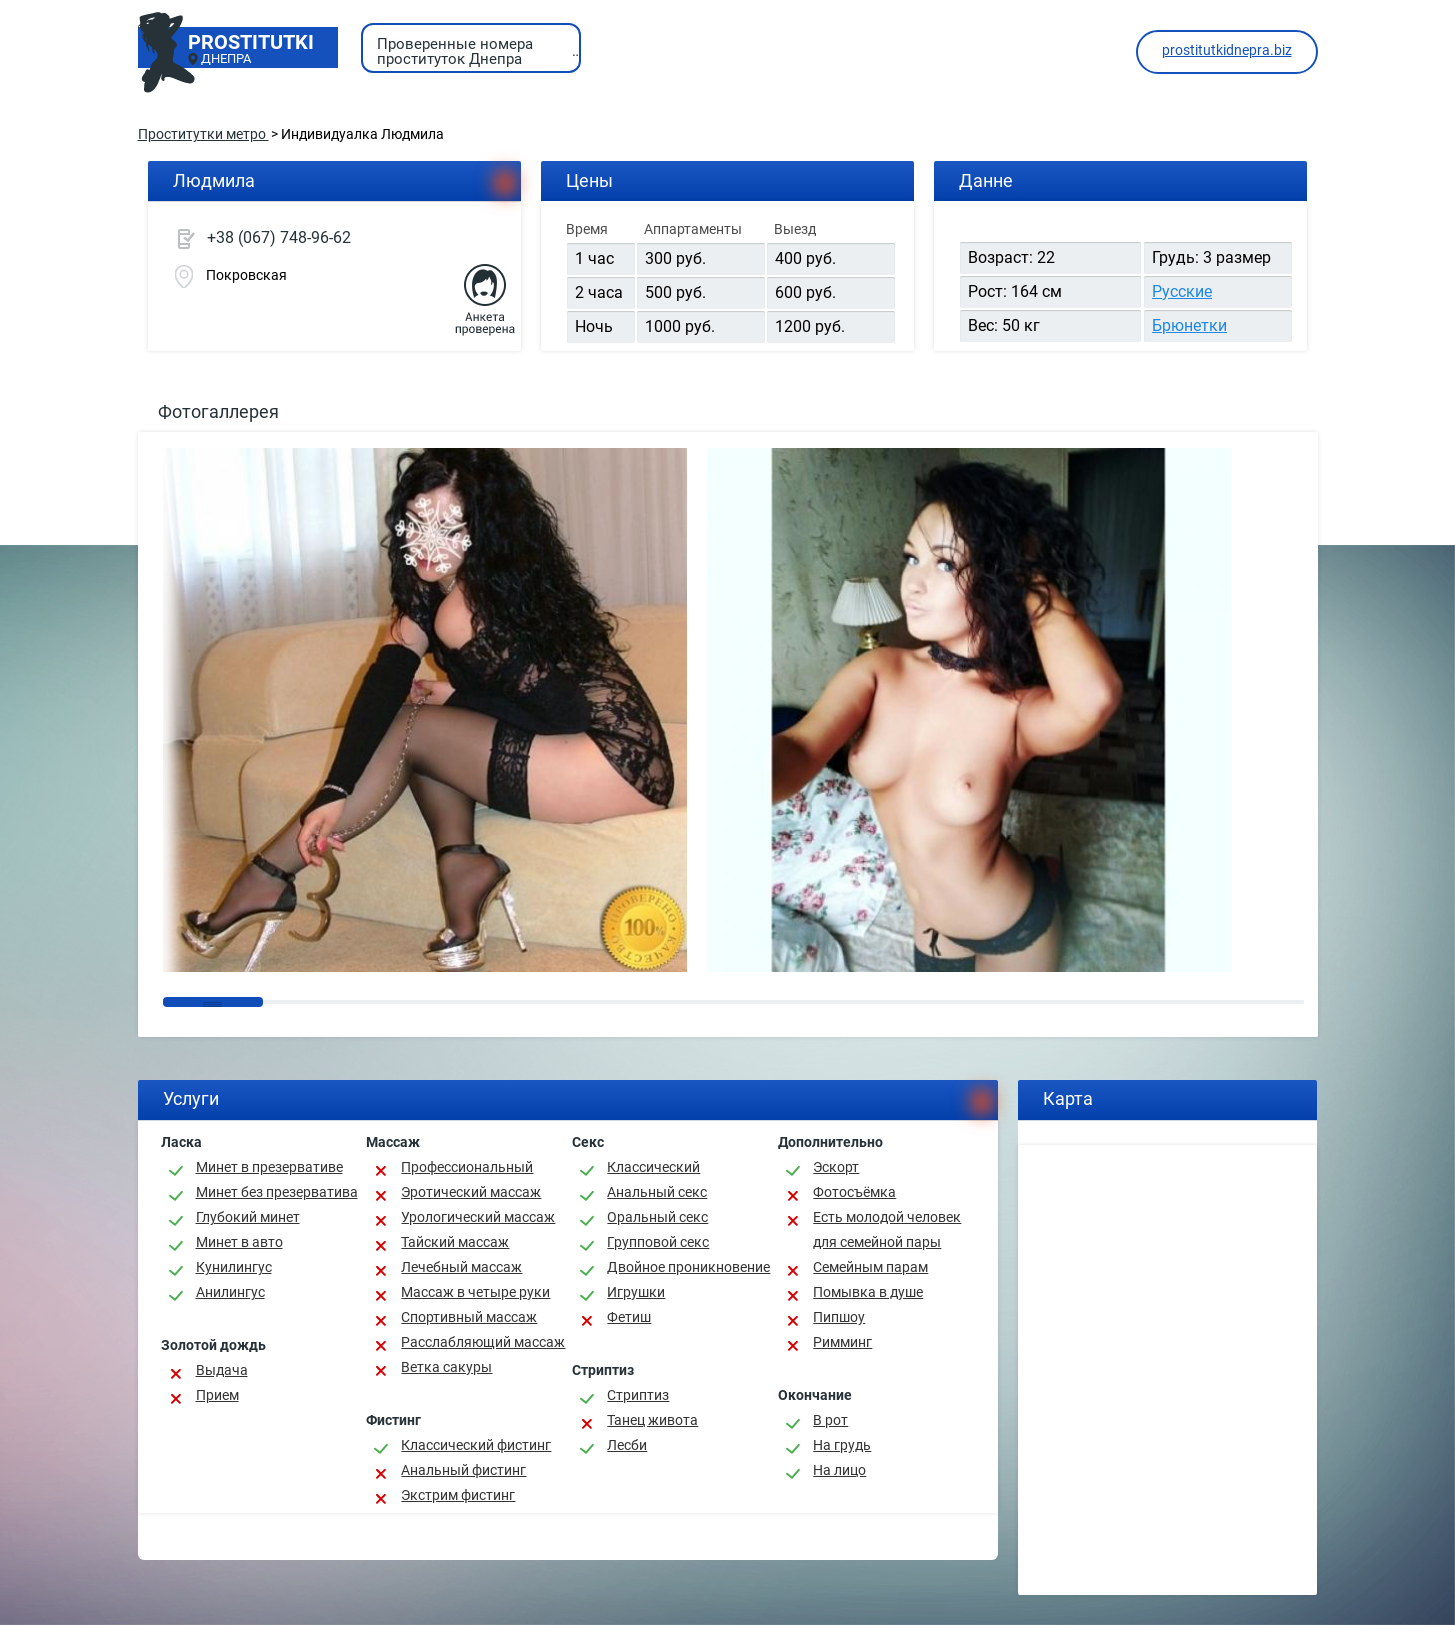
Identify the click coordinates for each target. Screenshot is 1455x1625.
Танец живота (652, 1420)
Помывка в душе (868, 1292)
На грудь (842, 1445)
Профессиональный (467, 1167)
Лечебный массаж (461, 1267)
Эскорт (836, 1167)
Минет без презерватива (277, 1192)
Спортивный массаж (469, 1317)
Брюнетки (1189, 325)
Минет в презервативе (269, 1167)
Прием (217, 1395)
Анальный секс (657, 1192)
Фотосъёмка (854, 1192)
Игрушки (636, 1292)
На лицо (839, 1470)
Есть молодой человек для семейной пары (887, 1229)
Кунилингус (234, 1267)
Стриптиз (638, 1395)
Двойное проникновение (688, 1267)
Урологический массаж (478, 1217)
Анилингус (230, 1292)
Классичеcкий (653, 1167)
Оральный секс (657, 1217)
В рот (830, 1420)
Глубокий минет (248, 1217)
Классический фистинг (476, 1445)
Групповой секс (658, 1242)
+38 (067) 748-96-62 (279, 237)
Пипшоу (839, 1317)
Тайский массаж (455, 1242)
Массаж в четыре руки (475, 1292)
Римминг (842, 1342)
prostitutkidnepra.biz (1227, 50)
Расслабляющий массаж (483, 1342)
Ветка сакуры (446, 1367)
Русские (1182, 291)
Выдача (222, 1370)
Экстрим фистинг (458, 1495)
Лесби (627, 1445)
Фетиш (629, 1317)
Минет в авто (239, 1242)
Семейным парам (870, 1267)
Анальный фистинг (463, 1470)
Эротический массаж (471, 1192)
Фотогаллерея (218, 411)
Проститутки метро (203, 134)
